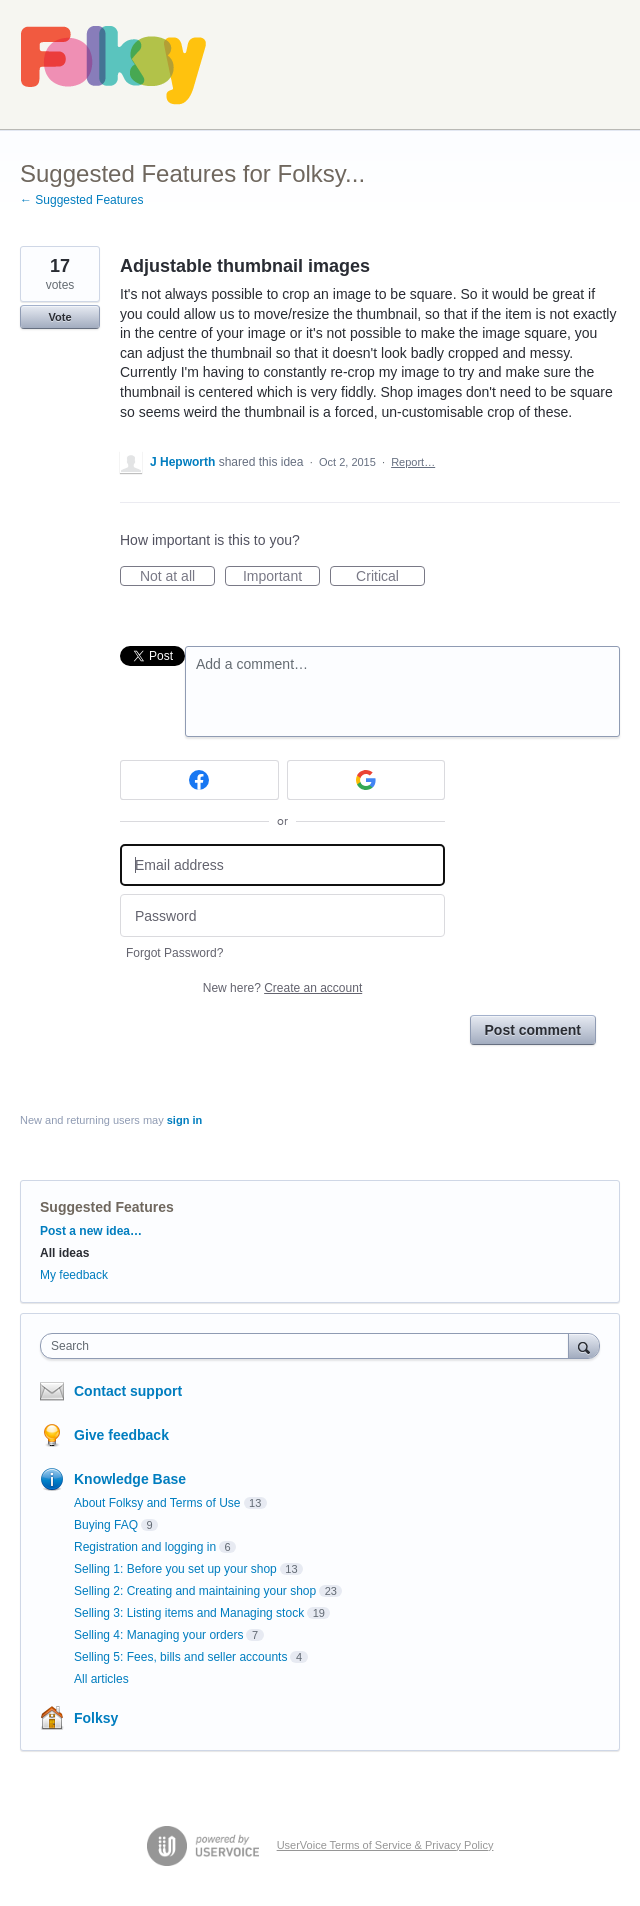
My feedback (74, 1275)
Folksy (96, 1718)
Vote (59, 317)
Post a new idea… (91, 1231)
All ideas (64, 1253)
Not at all (177, 577)
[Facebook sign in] (199, 780)
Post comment (533, 1030)
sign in (184, 1120)
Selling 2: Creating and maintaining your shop (195, 1591)
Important (281, 577)
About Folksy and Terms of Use (157, 1503)
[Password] (282, 915)
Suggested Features (107, 1207)
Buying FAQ (106, 1525)
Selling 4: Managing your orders (158, 1635)
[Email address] (282, 865)
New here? (282, 988)
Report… (413, 462)
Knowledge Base (130, 1479)
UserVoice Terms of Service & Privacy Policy (385, 1845)
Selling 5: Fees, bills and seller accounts (180, 1657)
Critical (390, 577)
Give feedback (121, 1435)
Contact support (128, 1391)
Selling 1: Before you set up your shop (175, 1569)
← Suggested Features (81, 200)
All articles (101, 1679)
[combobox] (309, 1346)
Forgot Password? (174, 953)
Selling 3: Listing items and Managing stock (189, 1613)
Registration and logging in (145, 1547)
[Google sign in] (366, 780)
